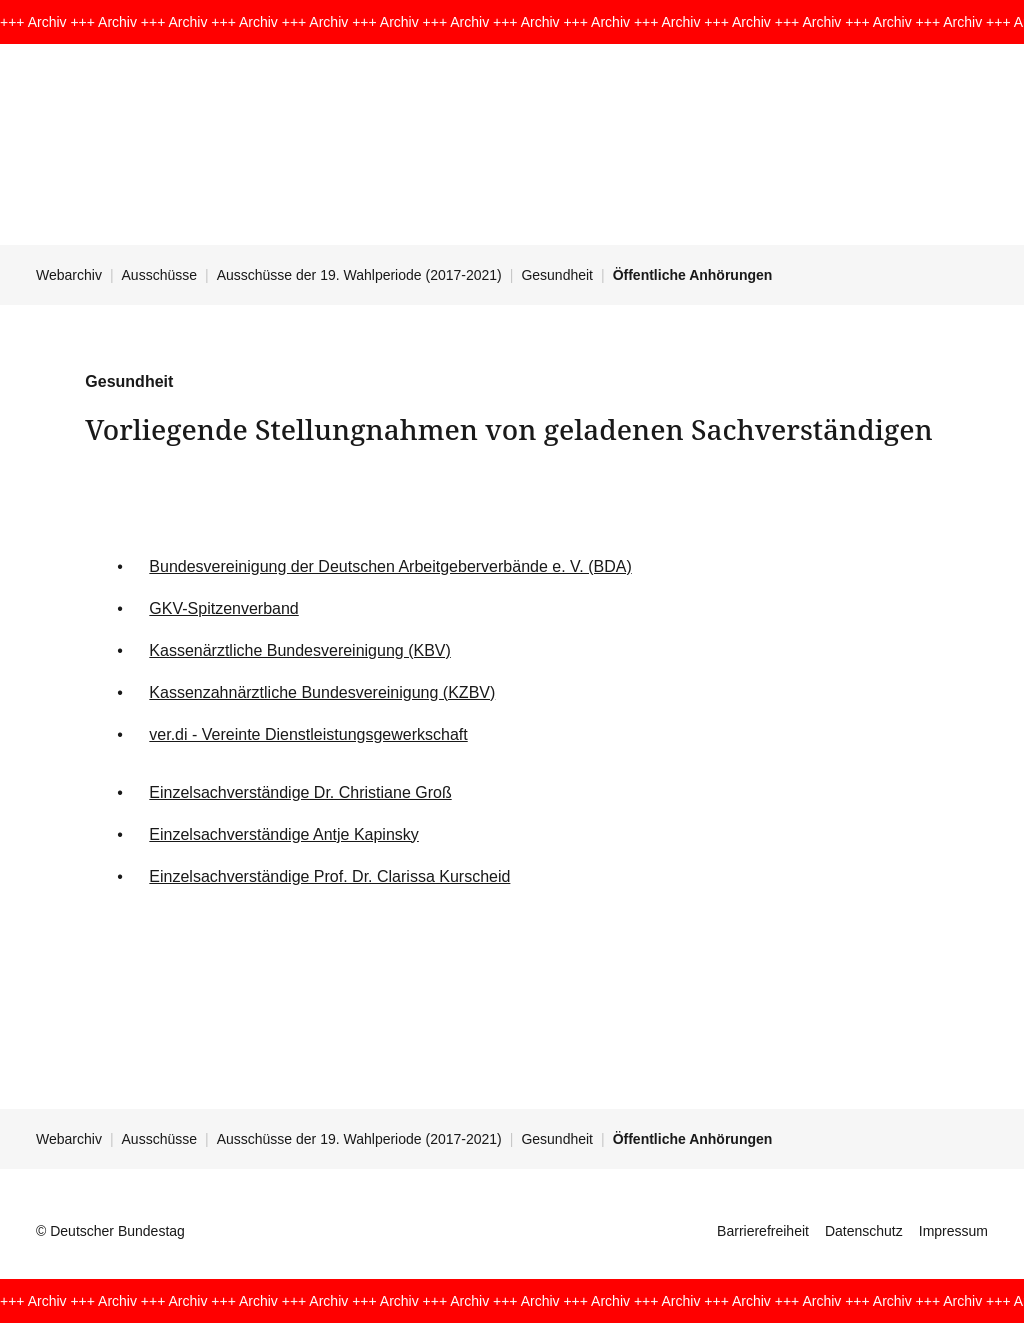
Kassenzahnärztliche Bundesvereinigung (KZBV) (322, 692)
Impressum (953, 1231)
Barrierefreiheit (763, 1231)
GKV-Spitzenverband (223, 608)
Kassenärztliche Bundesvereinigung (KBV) (300, 650)
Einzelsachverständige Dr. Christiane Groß (300, 792)
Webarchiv (69, 275)
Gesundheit (557, 275)
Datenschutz (864, 1231)
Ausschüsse (159, 275)
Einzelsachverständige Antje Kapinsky (284, 834)
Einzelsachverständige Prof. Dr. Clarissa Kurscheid (329, 876)
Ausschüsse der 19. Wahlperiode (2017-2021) (359, 275)
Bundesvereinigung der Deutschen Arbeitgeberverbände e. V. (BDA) (390, 566)
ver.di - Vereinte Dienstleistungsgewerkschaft (308, 734)
